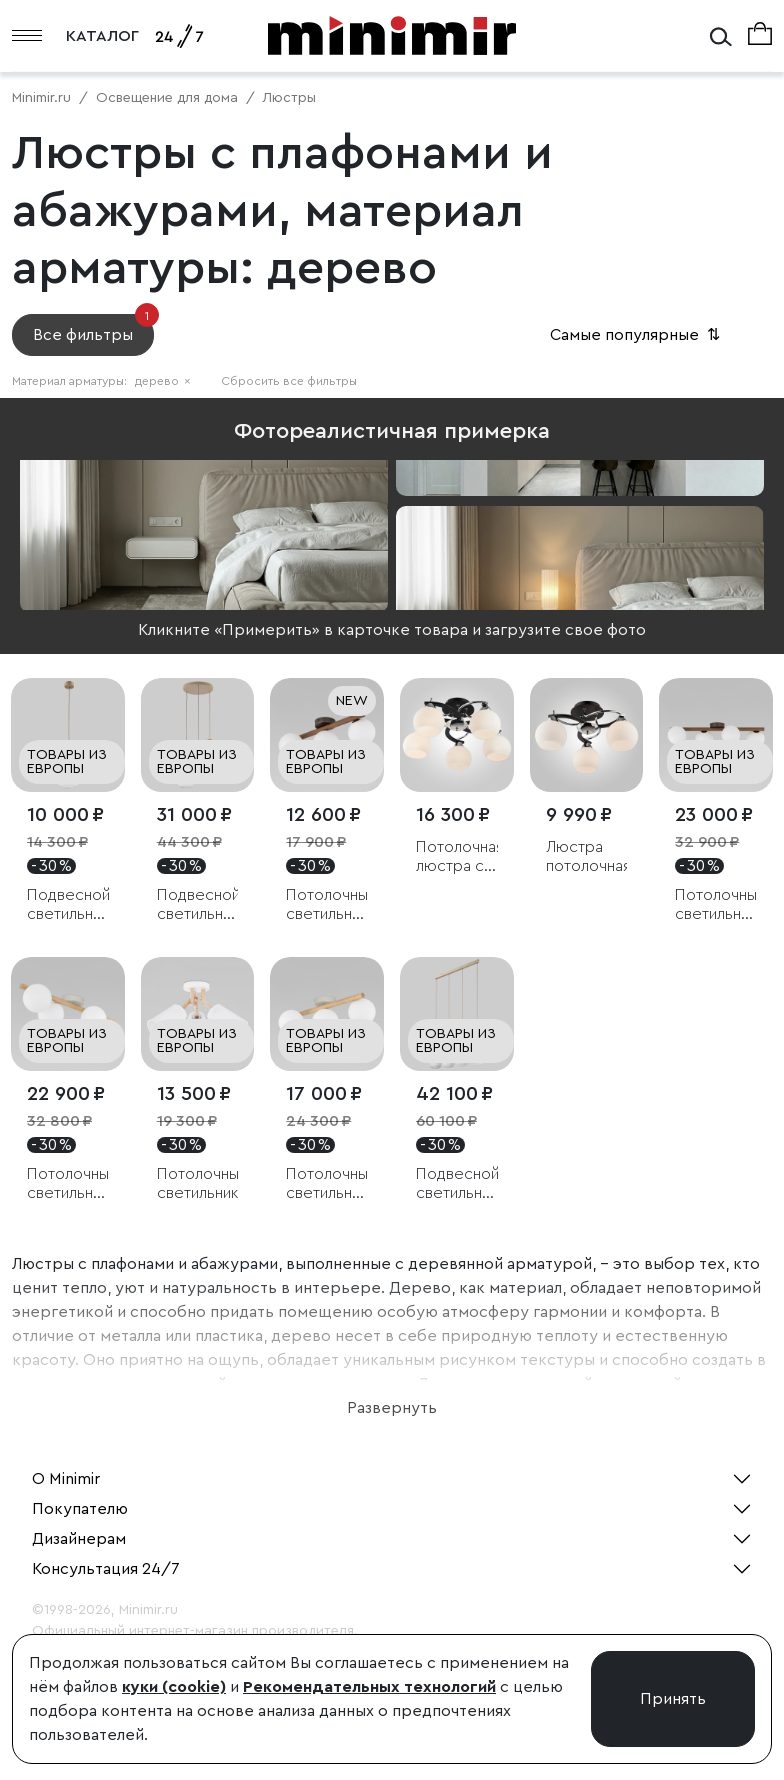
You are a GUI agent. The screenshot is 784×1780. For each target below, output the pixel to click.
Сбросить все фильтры (289, 381)
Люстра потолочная (587, 856)
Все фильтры (93, 328)
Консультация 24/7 (106, 1569)
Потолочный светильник (198, 1183)
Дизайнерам (79, 1539)
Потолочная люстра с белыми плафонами (457, 857)
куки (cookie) (174, 1687)
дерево (163, 381)
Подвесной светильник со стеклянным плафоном (68, 905)
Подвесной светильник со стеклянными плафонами (198, 905)
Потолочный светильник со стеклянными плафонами (327, 905)
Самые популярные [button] (637, 335)
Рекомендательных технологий (369, 1687)
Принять (673, 1699)
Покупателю (80, 1509)
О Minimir (66, 1479)
